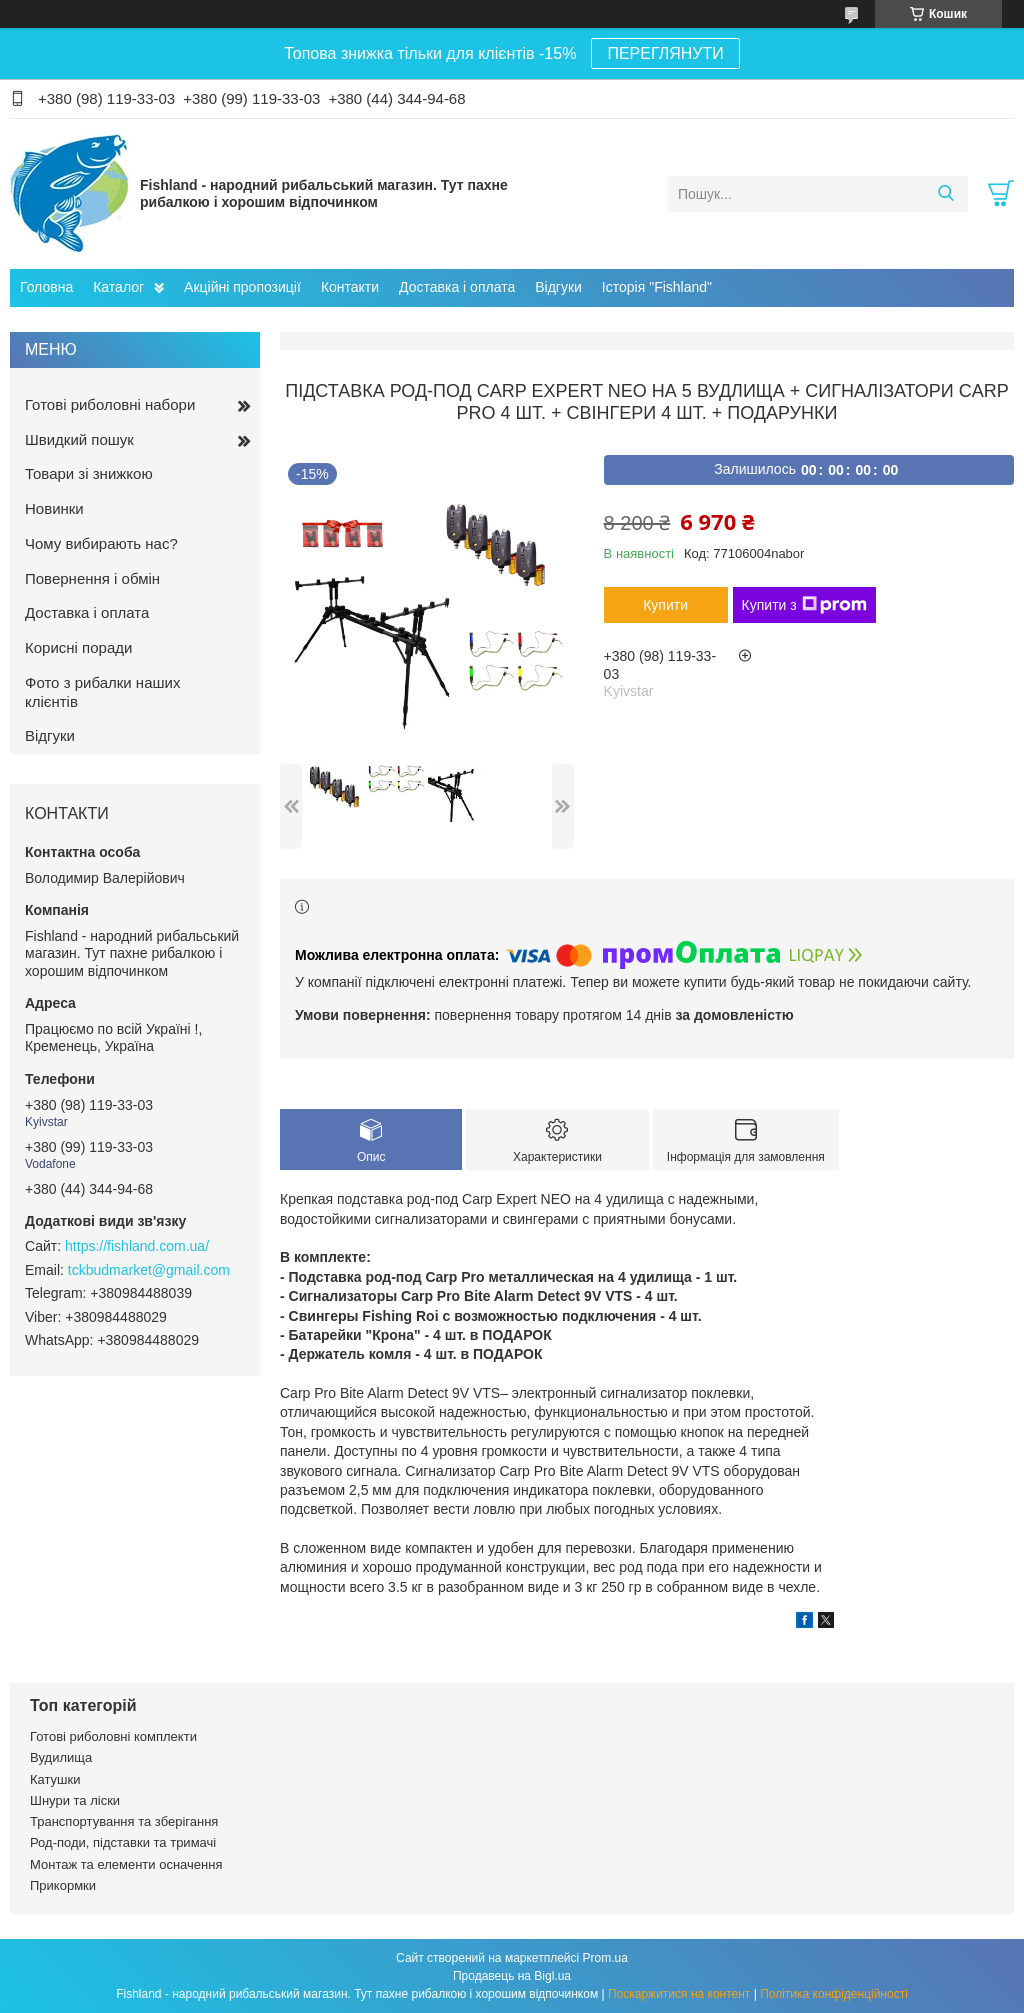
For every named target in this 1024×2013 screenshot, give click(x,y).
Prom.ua (605, 1958)
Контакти (350, 287)
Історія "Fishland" (657, 287)
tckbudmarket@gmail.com (149, 1270)
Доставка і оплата (457, 287)
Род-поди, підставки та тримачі (123, 1842)
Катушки (55, 1779)
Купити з (804, 605)
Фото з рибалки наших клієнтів (102, 692)
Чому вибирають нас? (101, 543)
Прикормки (63, 1885)
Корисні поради (78, 647)
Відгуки (558, 287)
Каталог (118, 287)
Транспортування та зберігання (124, 1821)
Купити (665, 605)
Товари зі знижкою (89, 473)
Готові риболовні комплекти (113, 1736)
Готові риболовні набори (110, 404)
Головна (46, 287)
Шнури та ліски (75, 1800)
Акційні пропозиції (242, 287)
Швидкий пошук (79, 439)
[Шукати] (945, 194)
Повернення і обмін (92, 578)
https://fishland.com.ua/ (137, 1246)
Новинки (54, 508)
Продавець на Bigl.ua (512, 1976)
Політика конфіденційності (834, 1994)
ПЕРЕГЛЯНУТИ (665, 53)
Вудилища (61, 1757)
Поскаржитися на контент (679, 1994)
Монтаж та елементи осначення (126, 1864)
